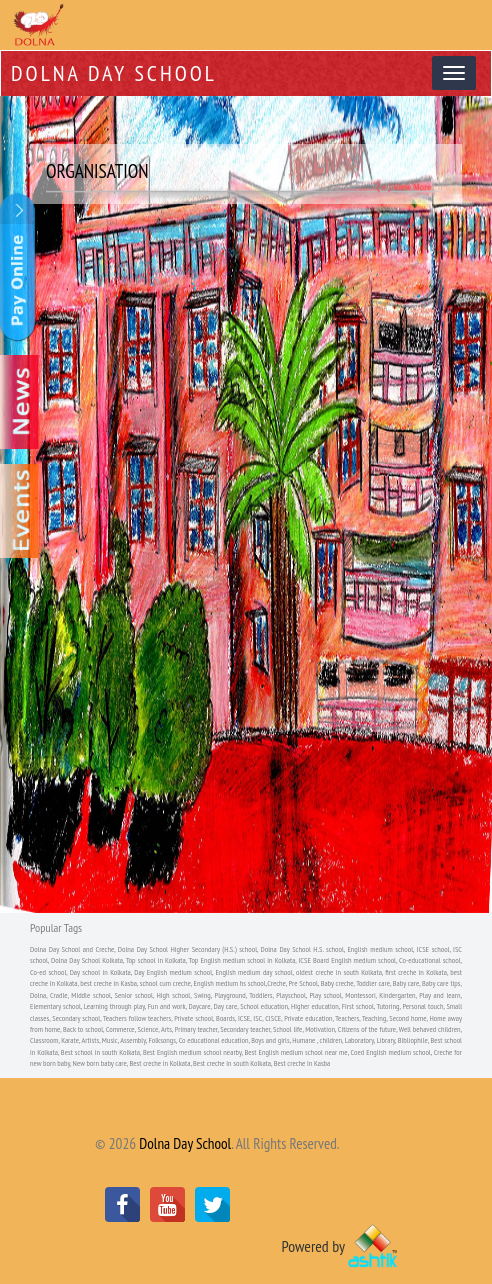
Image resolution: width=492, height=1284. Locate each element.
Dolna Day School (114, 73)
